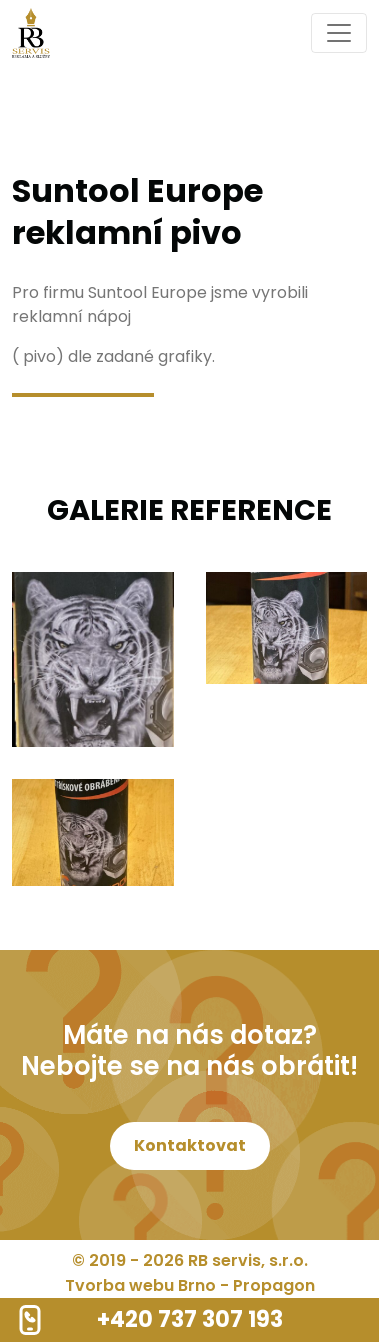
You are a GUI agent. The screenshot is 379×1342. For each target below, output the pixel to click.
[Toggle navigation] (339, 33)
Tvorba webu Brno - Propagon (190, 1285)
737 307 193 (220, 1319)
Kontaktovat (190, 1145)
